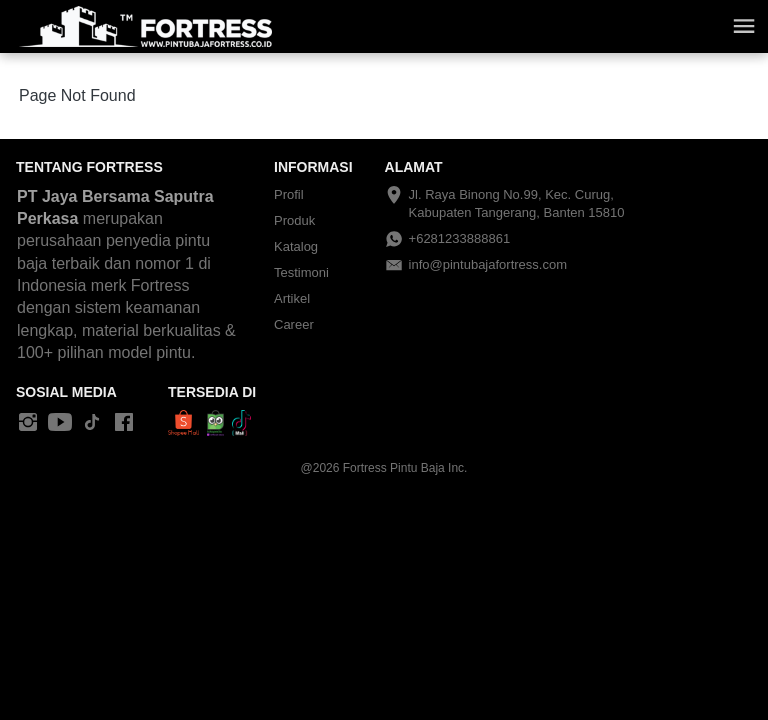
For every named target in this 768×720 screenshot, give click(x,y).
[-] (28, 423)
